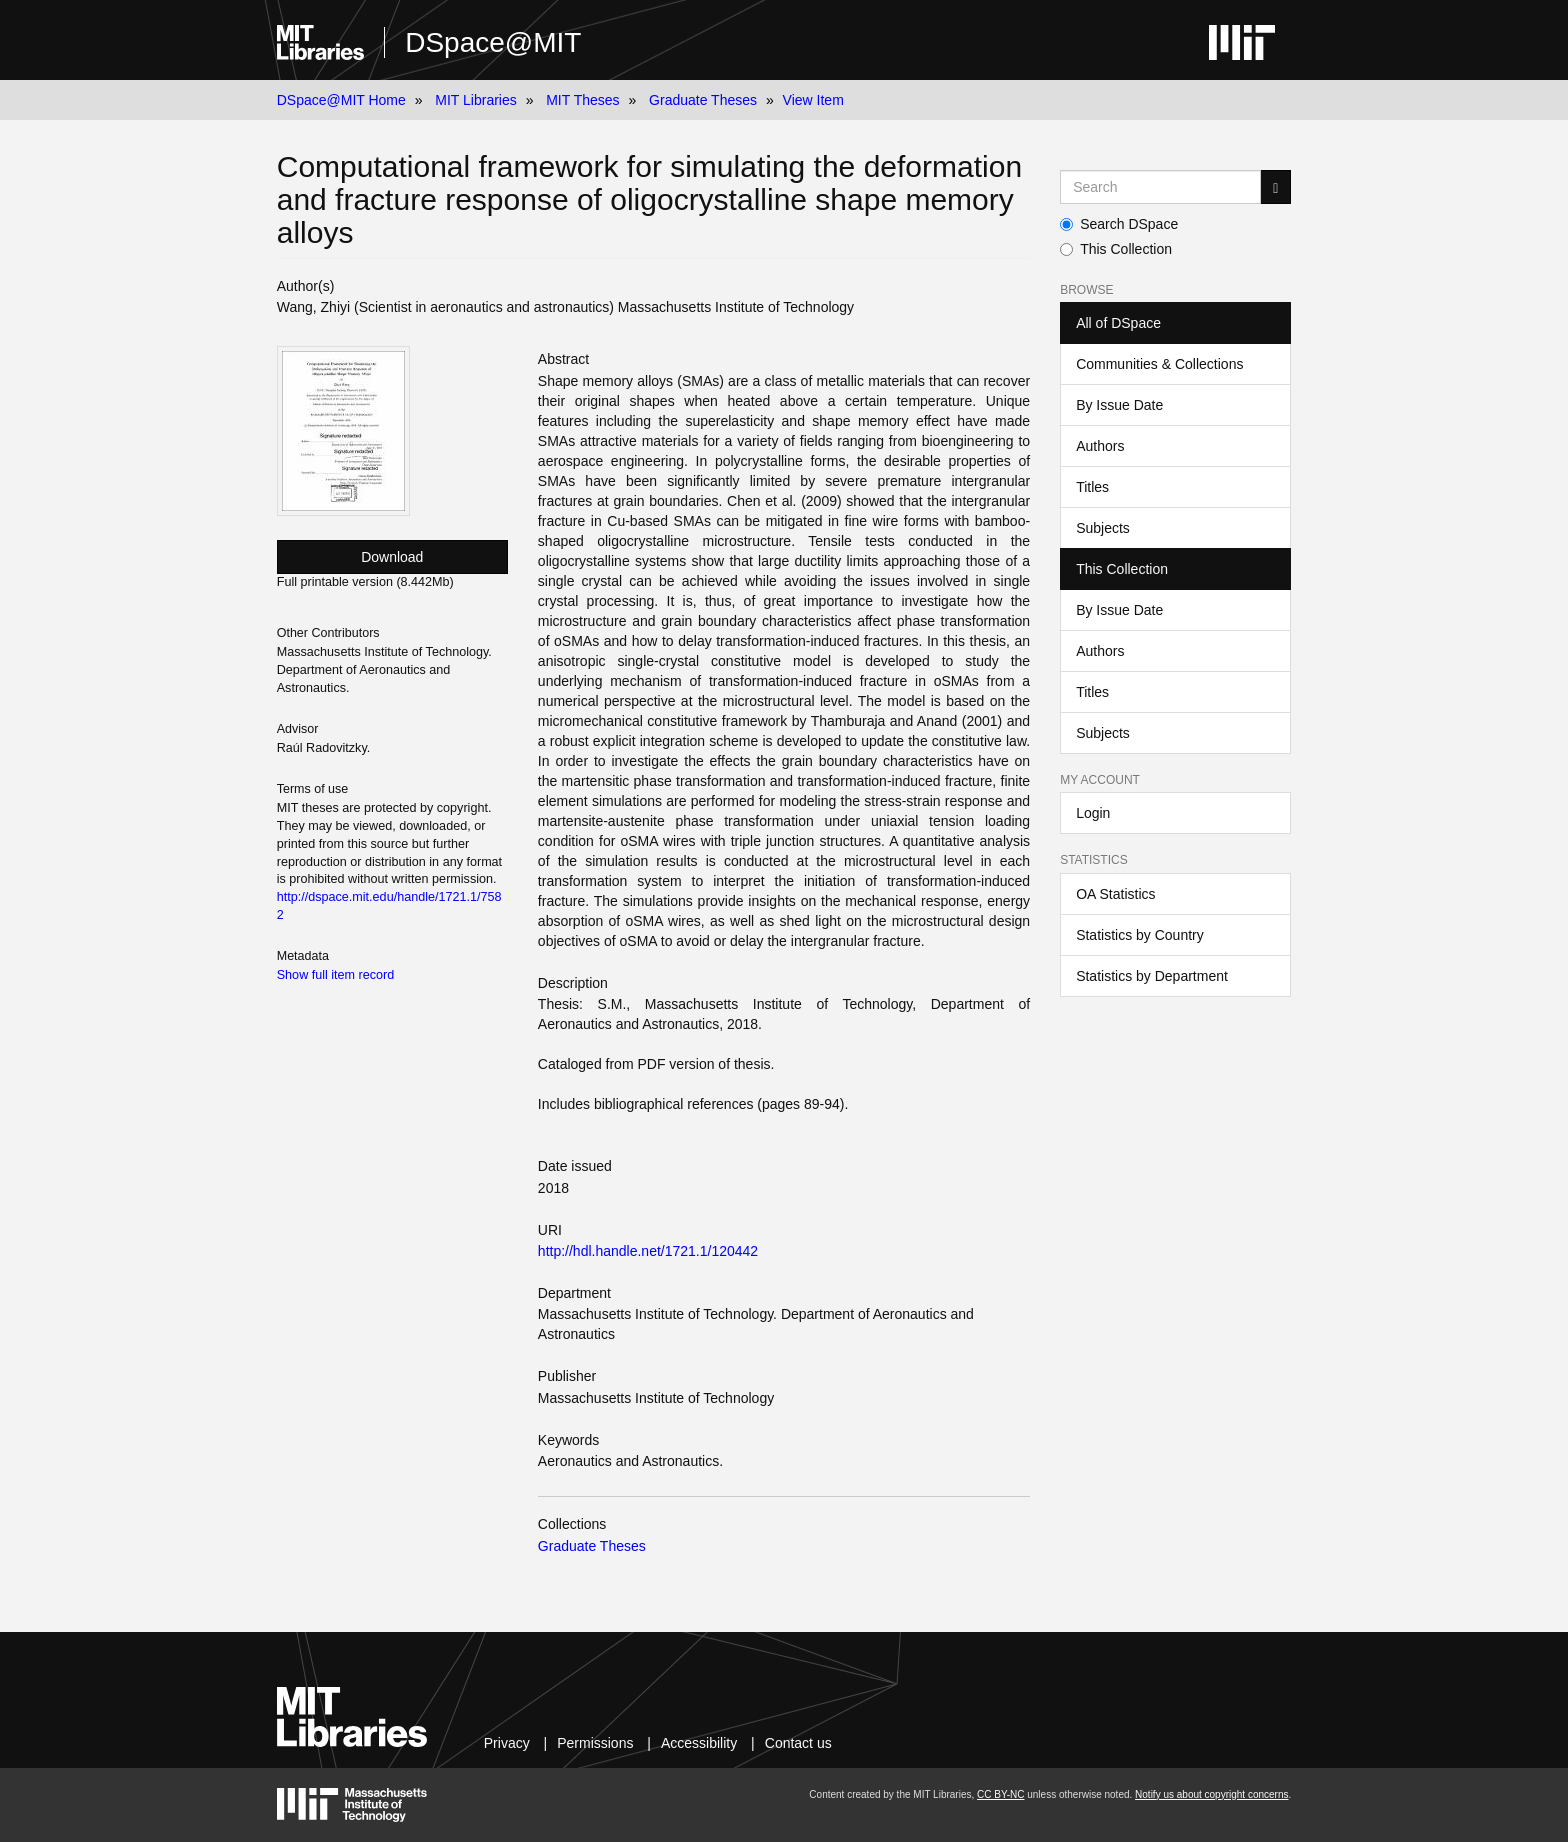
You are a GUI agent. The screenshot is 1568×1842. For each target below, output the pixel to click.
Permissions (595, 1743)
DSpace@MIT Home (341, 100)
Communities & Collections (1159, 364)
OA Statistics (1115, 894)
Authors (1100, 446)
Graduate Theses (703, 100)
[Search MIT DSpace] (1160, 187)
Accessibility (699, 1743)
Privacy (507, 1743)
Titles (1092, 487)
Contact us (798, 1743)
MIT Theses (582, 100)
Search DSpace (1119, 224)
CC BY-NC (1000, 1794)
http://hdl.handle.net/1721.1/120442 (648, 1251)
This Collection (1116, 249)
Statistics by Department (1152, 976)
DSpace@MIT (493, 42)
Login (1093, 813)
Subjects (1103, 528)
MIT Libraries (475, 100)
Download (392, 557)
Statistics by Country (1140, 935)
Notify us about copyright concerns (1211, 1794)
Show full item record (336, 975)
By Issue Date (1119, 405)
